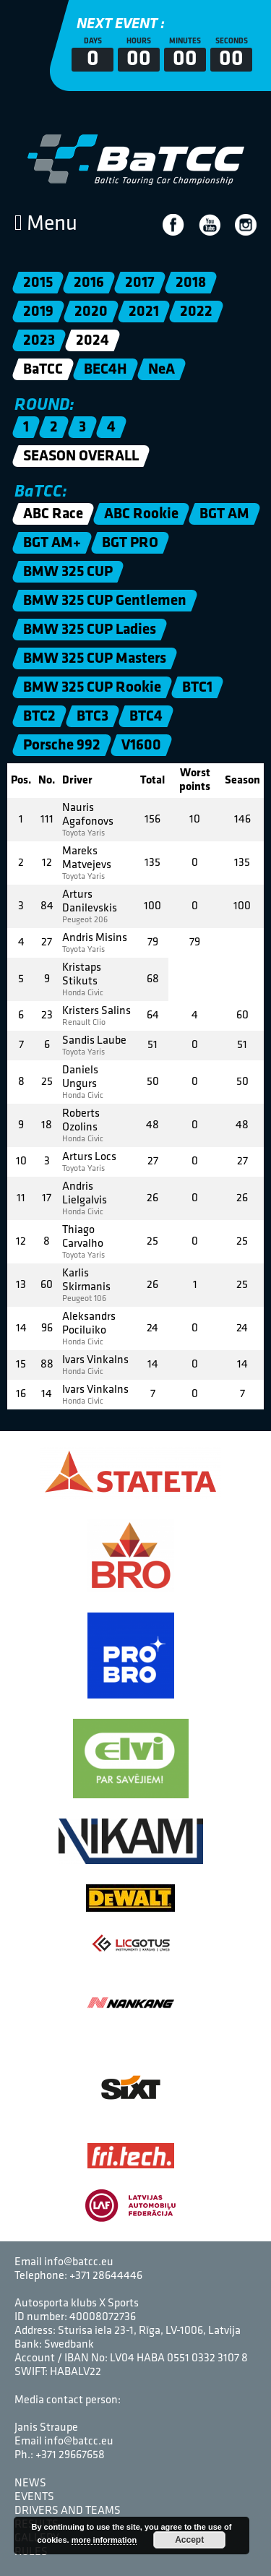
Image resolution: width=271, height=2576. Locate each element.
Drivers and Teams (67, 2511)
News (30, 2483)
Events (34, 2497)
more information (104, 2540)
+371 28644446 (105, 2276)
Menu (45, 224)
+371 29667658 (70, 2455)
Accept (189, 2540)
